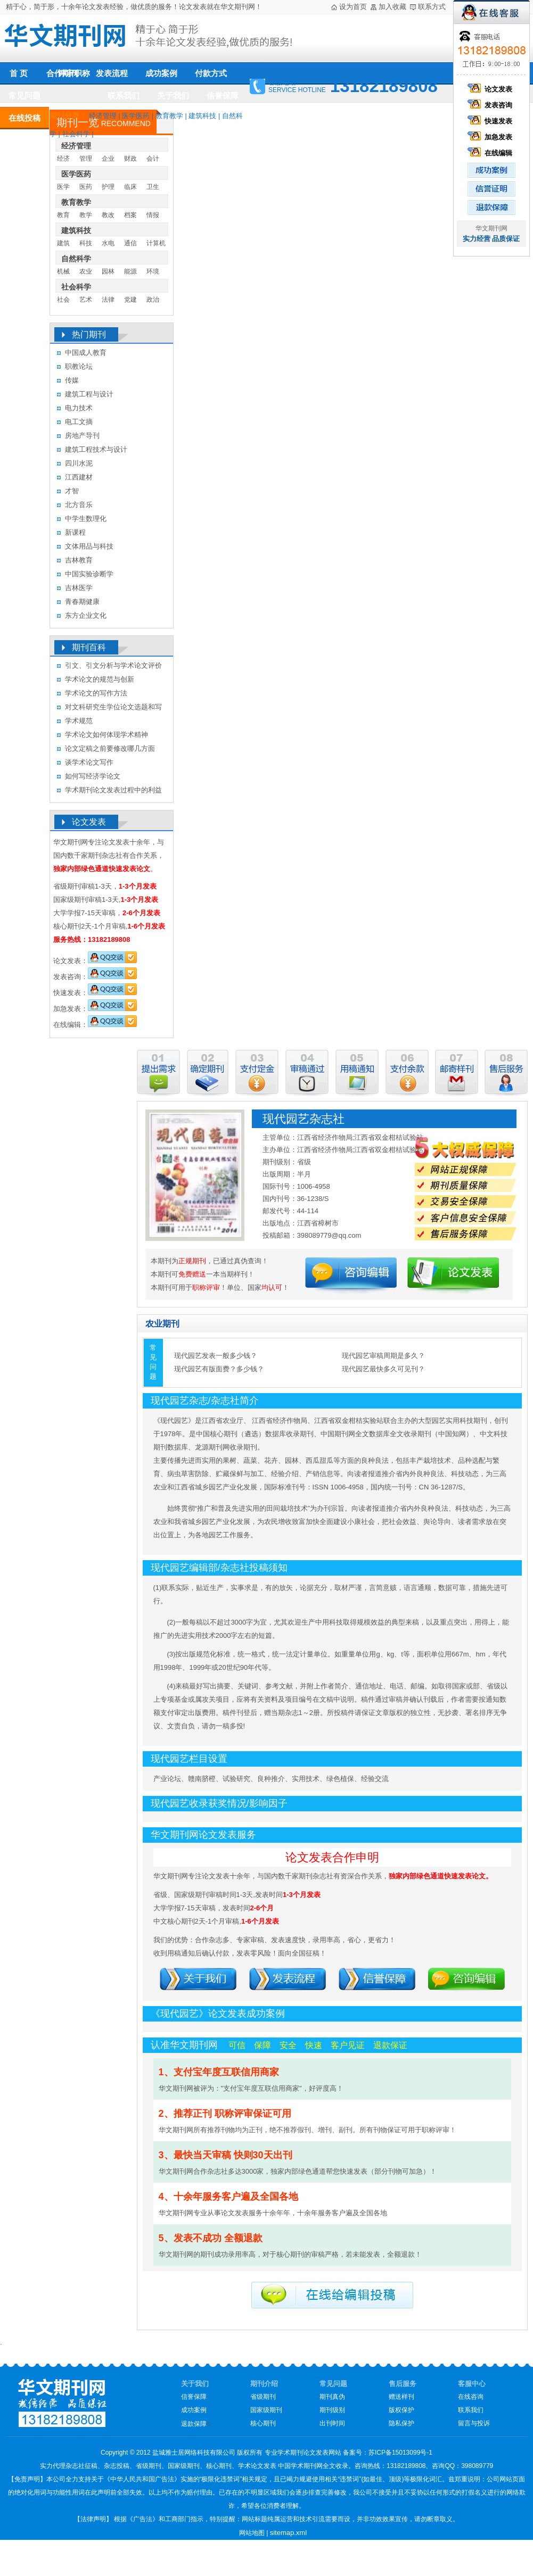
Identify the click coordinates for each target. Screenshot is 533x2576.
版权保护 (401, 2410)
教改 (108, 215)
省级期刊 (263, 2396)
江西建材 (79, 477)
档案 (130, 215)
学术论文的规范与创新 (99, 679)
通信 (130, 243)
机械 (63, 271)
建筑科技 (202, 116)
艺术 (85, 299)
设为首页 (353, 7)
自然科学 (76, 258)
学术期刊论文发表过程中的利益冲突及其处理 (113, 791)
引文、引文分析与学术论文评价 (113, 665)
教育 (63, 215)
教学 (85, 215)
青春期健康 (82, 602)
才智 (72, 491)
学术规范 (79, 721)
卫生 (152, 186)
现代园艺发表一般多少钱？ (215, 1356)
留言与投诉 (474, 2423)
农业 (85, 271)
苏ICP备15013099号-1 (400, 2452)
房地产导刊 (82, 436)
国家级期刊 (266, 2410)
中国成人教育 (85, 353)
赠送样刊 (401, 2396)
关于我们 (173, 95)
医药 (85, 186)
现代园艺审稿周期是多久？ (383, 1356)
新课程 (75, 532)
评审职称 (74, 73)
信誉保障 (223, 95)
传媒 (72, 380)
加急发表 (491, 137)
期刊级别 (332, 2410)
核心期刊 (263, 2423)
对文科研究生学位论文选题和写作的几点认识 (113, 708)
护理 (108, 186)
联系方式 (432, 7)
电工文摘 (79, 422)
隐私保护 (401, 2423)
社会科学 (76, 134)
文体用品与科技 (89, 546)
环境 (152, 271)
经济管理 (103, 116)
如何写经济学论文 (92, 776)
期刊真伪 (332, 2396)
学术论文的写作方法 (96, 693)
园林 (108, 271)
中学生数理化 (85, 519)
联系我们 (124, 95)
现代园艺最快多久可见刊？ (383, 1369)
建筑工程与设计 (89, 394)
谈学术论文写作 (89, 762)
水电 (108, 243)
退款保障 (194, 2424)
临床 (130, 186)
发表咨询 (491, 105)
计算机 (156, 243)
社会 (63, 299)
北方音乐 (79, 505)
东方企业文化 (85, 615)
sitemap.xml (288, 2533)
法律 (108, 299)
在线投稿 (24, 117)
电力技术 (79, 408)
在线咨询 (470, 2396)
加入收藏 (392, 7)
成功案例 (161, 73)
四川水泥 (79, 463)
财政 (130, 158)
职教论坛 (79, 366)
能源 (130, 271)
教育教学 (169, 116)
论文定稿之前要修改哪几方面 (110, 748)
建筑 (63, 243)
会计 (152, 158)
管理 (85, 158)
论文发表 (491, 89)
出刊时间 (332, 2423)
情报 (152, 215)
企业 (108, 158)
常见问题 (24, 95)
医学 (63, 186)
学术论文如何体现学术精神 (106, 735)
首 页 (19, 73)
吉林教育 (79, 560)
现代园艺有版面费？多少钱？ (219, 1369)
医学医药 (136, 116)
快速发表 (491, 121)
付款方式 (211, 73)
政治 (152, 299)
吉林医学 (79, 588)
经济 (63, 158)
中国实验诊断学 (89, 574)
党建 (130, 299)
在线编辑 (491, 153)
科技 (85, 243)
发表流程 (112, 73)
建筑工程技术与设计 (96, 449)
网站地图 (252, 2533)
